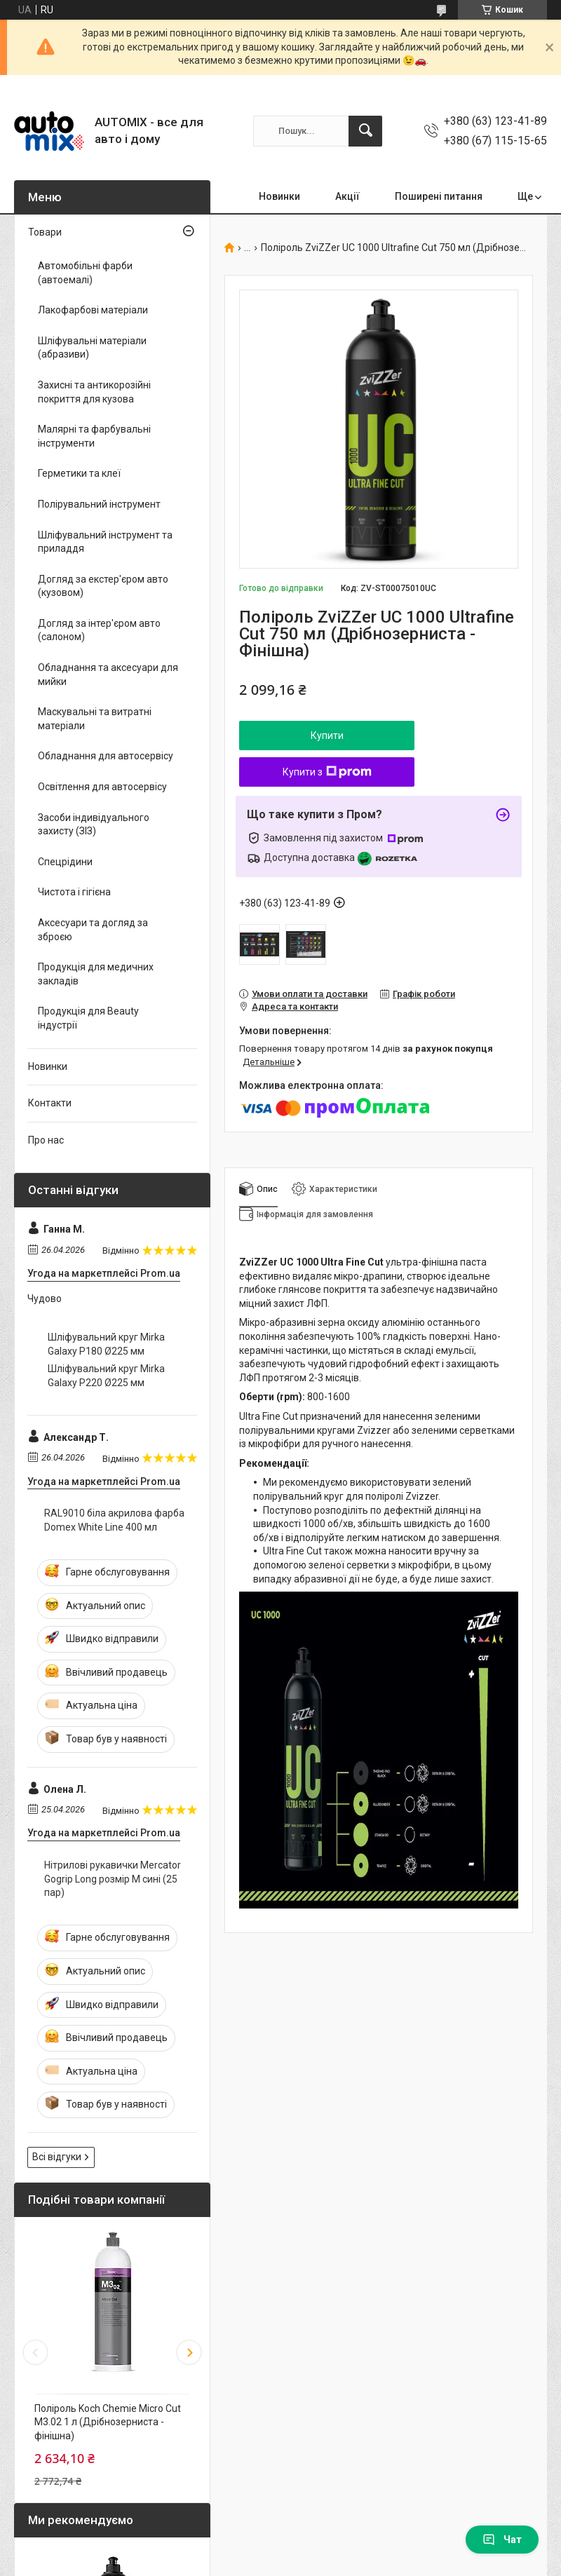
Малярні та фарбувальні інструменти (94, 436)
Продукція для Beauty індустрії (88, 1018)
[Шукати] (365, 131)
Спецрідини (65, 861)
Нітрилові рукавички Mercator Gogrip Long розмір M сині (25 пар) (112, 1878)
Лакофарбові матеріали (93, 310)
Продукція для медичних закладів (96, 974)
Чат (502, 2539)
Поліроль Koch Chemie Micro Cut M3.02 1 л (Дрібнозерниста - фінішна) (107, 2422)
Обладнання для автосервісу (105, 755)
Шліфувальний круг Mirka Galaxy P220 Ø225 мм (106, 1375)
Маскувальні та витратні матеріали (94, 718)
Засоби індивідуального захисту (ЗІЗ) (93, 824)
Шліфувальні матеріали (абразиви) (92, 347)
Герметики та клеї (79, 473)
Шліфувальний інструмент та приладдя (105, 542)
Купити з (327, 772)
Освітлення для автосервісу (102, 786)
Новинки (279, 196)
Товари (45, 232)
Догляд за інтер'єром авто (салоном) (99, 630)
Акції (347, 196)
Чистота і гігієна (74, 891)
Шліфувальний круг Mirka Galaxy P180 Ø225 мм (106, 1344)
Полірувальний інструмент (99, 504)
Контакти (50, 1103)
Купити (327, 735)
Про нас (46, 1140)
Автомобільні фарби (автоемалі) (85, 272)
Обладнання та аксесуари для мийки (108, 674)
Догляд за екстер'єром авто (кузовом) (103, 586)
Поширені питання (438, 196)
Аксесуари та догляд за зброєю (93, 929)
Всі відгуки (56, 2156)
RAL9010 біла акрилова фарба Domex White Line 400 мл (114, 1520)
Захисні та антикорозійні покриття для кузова (94, 392)
